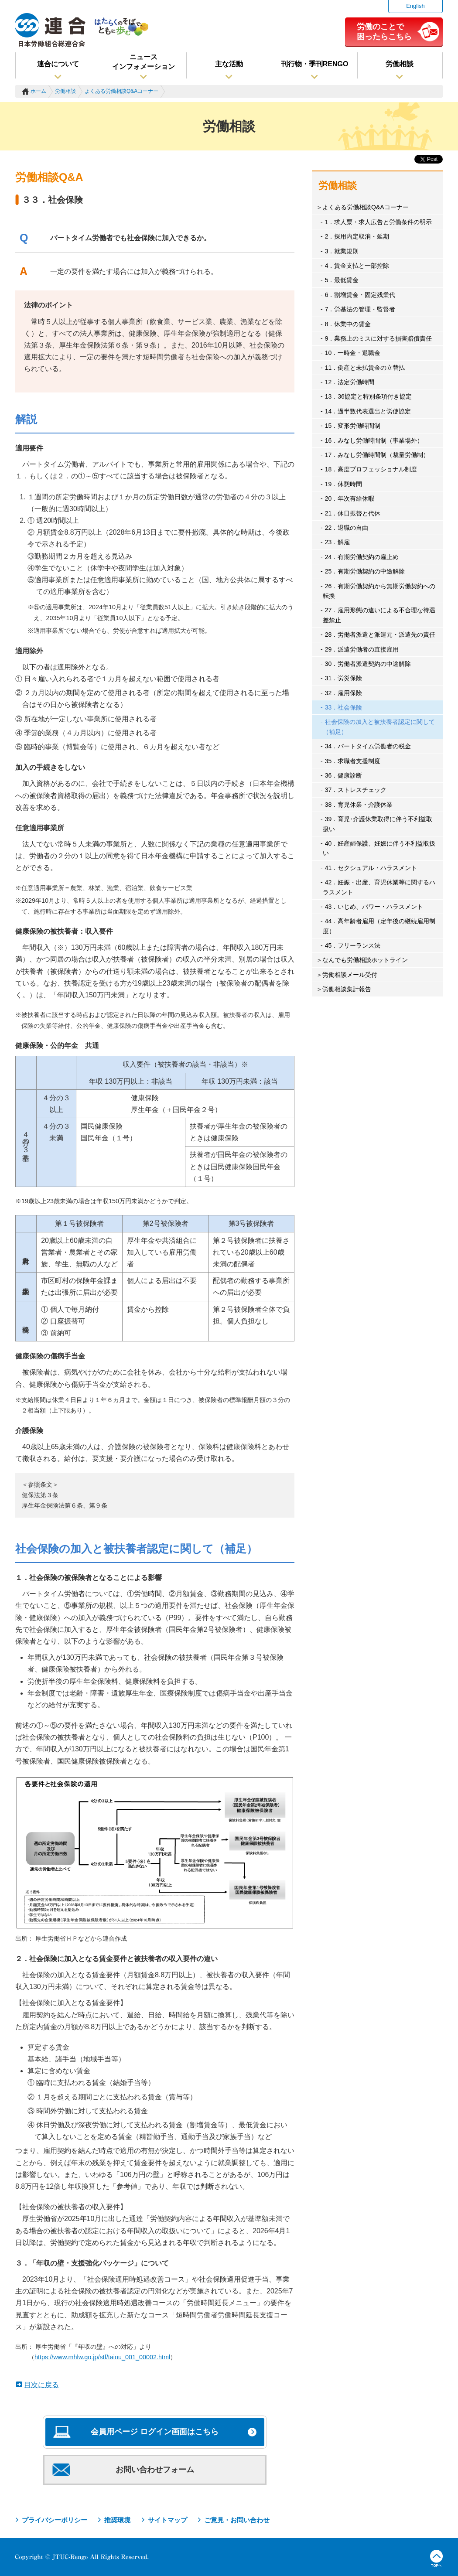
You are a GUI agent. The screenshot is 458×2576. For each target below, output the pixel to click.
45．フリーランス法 (353, 945)
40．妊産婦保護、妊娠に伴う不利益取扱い (379, 848)
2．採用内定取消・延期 (357, 236)
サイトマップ (167, 2520)
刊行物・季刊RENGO (315, 64)
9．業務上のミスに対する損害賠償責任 (378, 338)
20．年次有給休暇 (350, 498)
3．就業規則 (342, 251)
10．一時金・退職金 (353, 352)
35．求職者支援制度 (353, 760)
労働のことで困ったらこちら (384, 31)
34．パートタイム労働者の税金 (368, 746)
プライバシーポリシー (54, 2520)
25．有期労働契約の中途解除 (365, 571)
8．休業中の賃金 (348, 324)
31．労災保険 (343, 678)
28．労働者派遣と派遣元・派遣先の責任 (380, 634)
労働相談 (400, 64)
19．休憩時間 (343, 484)
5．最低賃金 (342, 279)
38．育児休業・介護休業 (359, 804)
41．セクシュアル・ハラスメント (371, 867)
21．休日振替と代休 (353, 513)
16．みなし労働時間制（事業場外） (374, 440)
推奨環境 (117, 2520)
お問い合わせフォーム (155, 2469)
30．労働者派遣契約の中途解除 (368, 663)
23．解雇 (337, 542)
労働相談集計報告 (346, 989)
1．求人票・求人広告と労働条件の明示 (378, 221)
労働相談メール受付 (349, 974)
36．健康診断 (343, 775)
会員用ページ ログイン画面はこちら (155, 2431)
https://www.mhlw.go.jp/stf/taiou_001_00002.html (102, 2357)
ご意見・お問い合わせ (237, 2520)
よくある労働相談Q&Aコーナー (121, 91)
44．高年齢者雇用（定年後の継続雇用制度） (379, 926)
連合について (58, 64)
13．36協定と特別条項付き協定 (368, 396)
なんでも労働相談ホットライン (365, 959)
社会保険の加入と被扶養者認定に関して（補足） (379, 726)
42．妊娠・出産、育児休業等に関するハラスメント (379, 887)
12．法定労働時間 (350, 382)
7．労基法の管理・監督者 (360, 309)
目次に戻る (41, 2384)
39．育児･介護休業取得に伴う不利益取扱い (377, 823)
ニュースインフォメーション (143, 61)
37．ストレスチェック (356, 789)
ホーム (38, 91)
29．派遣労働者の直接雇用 (362, 649)
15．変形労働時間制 (353, 425)
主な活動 (229, 64)
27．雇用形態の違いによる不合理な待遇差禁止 (379, 615)
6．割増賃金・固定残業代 (360, 294)
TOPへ (436, 2558)
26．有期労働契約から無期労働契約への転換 (379, 591)
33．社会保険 (343, 707)
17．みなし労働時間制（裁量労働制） (377, 454)
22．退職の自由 (347, 527)
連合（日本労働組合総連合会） (50, 30)
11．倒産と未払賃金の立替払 (365, 367)
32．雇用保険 (343, 692)
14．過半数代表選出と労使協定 (368, 411)
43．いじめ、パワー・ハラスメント (374, 906)
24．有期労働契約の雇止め (362, 556)
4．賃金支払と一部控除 (357, 265)
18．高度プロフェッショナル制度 (371, 469)
